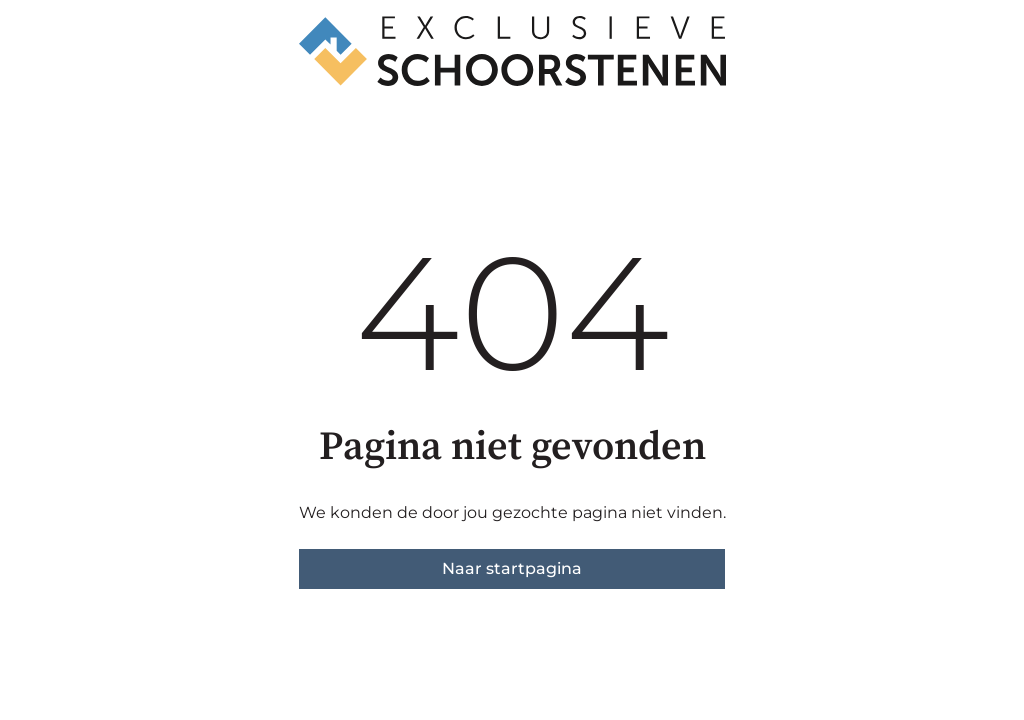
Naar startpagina (512, 568)
